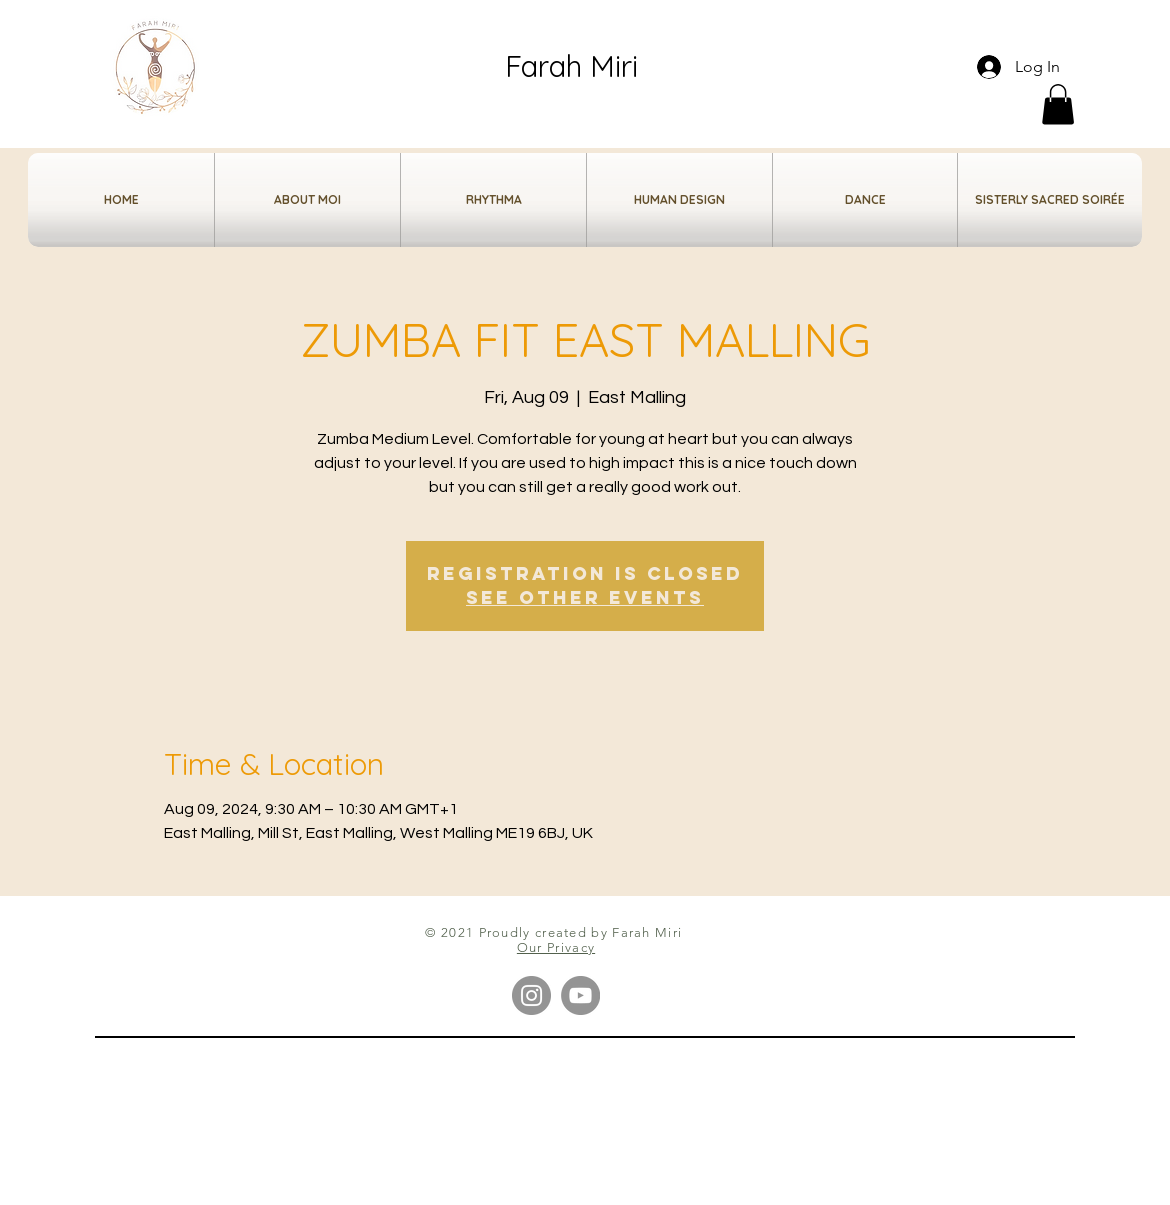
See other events (585, 597)
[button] (1058, 104)
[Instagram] (531, 995)
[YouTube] (580, 995)
